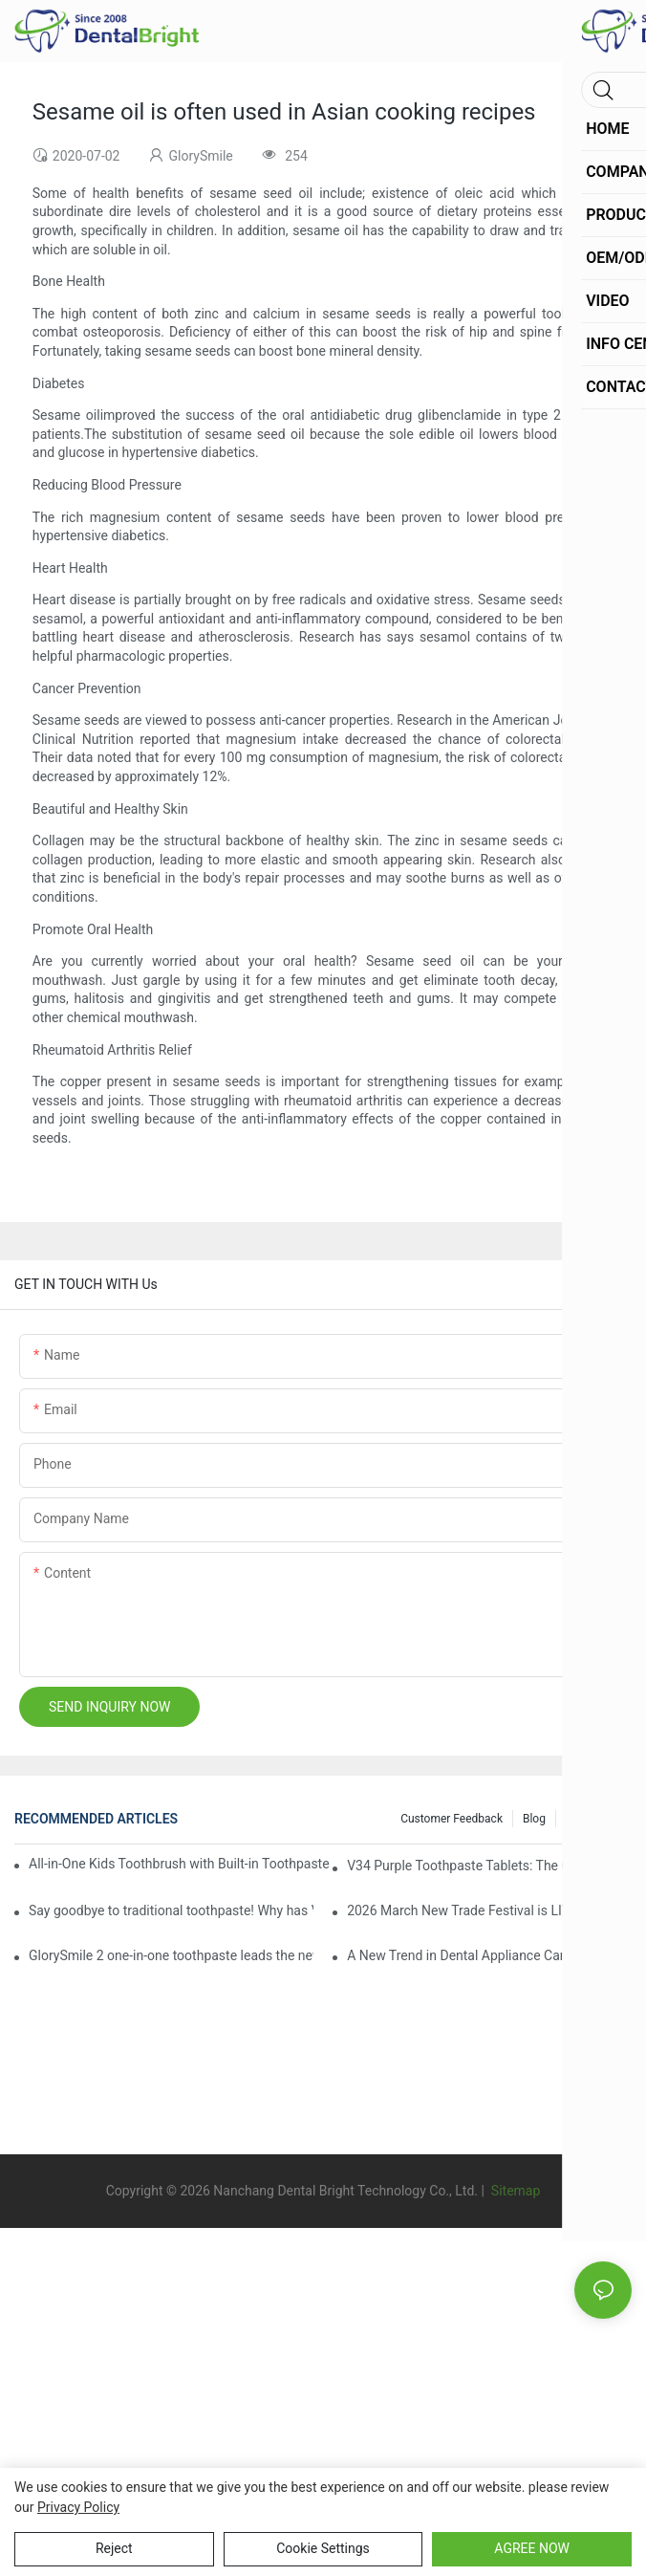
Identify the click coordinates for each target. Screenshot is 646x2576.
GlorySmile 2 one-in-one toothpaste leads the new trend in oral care (171, 1955)
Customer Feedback (451, 1818)
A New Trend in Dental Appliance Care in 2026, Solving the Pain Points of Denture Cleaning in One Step (489, 1955)
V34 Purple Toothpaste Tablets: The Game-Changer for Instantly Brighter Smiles (489, 1865)
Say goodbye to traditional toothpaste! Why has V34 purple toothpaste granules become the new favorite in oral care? (171, 1910)
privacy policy (78, 2507)
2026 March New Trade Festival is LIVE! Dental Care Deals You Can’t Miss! (489, 1910)
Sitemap (513, 2190)
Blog (534, 1818)
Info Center (594, 1818)
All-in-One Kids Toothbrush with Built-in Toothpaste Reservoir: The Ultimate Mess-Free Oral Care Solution (180, 1863)
